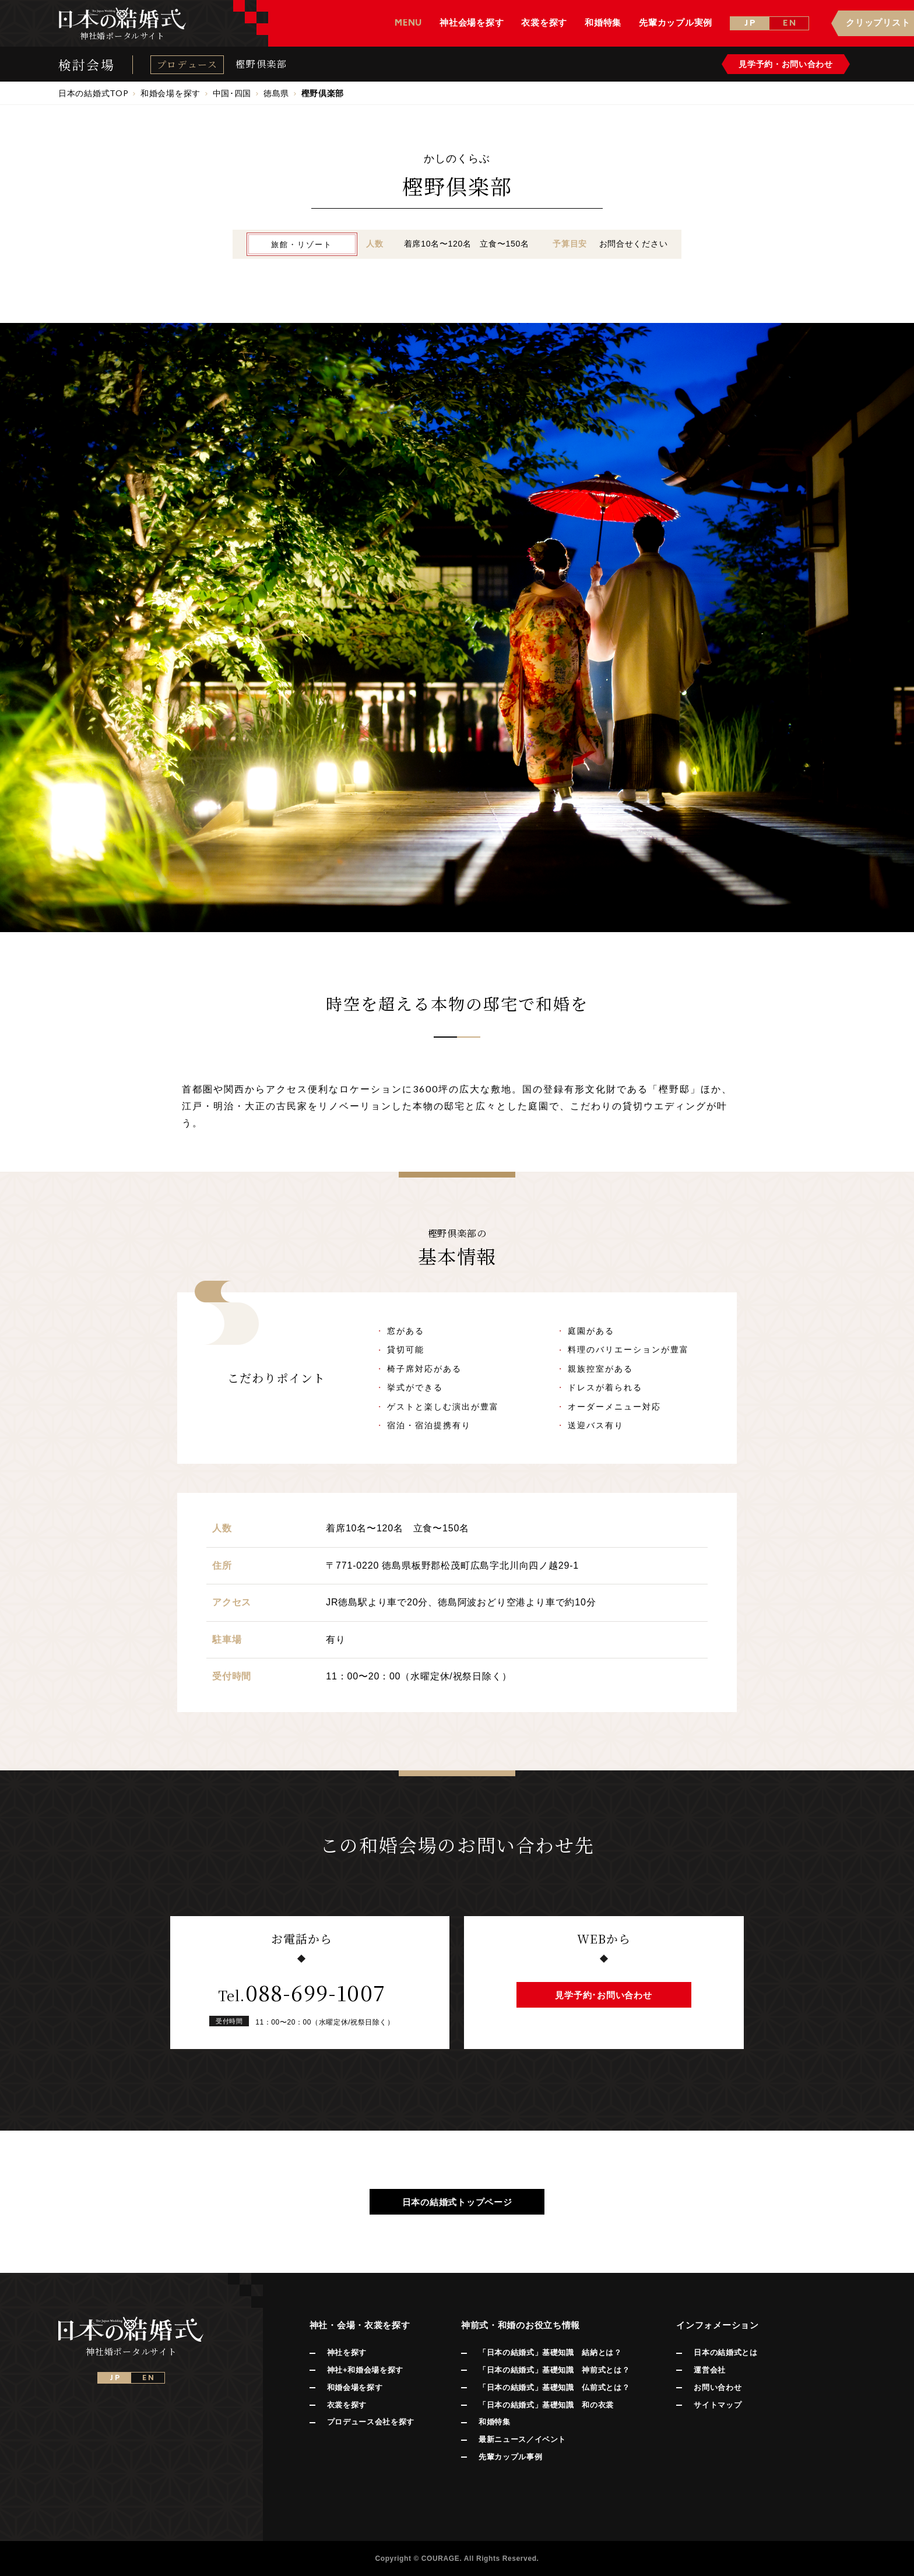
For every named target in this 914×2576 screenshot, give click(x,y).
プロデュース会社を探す (370, 2421)
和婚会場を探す (355, 2387)
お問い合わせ (717, 2387)
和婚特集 (495, 2421)
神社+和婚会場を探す (365, 2370)
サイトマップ (717, 2405)
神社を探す (347, 2352)
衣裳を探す (347, 2405)
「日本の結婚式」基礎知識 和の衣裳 (546, 2405)
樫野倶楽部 (261, 64)
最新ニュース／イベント (522, 2439)
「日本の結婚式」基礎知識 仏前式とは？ (554, 2387)
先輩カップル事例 (510, 2456)
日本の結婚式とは (725, 2352)
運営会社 (710, 2370)
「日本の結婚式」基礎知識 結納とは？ (550, 2352)
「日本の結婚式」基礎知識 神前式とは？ (554, 2370)
